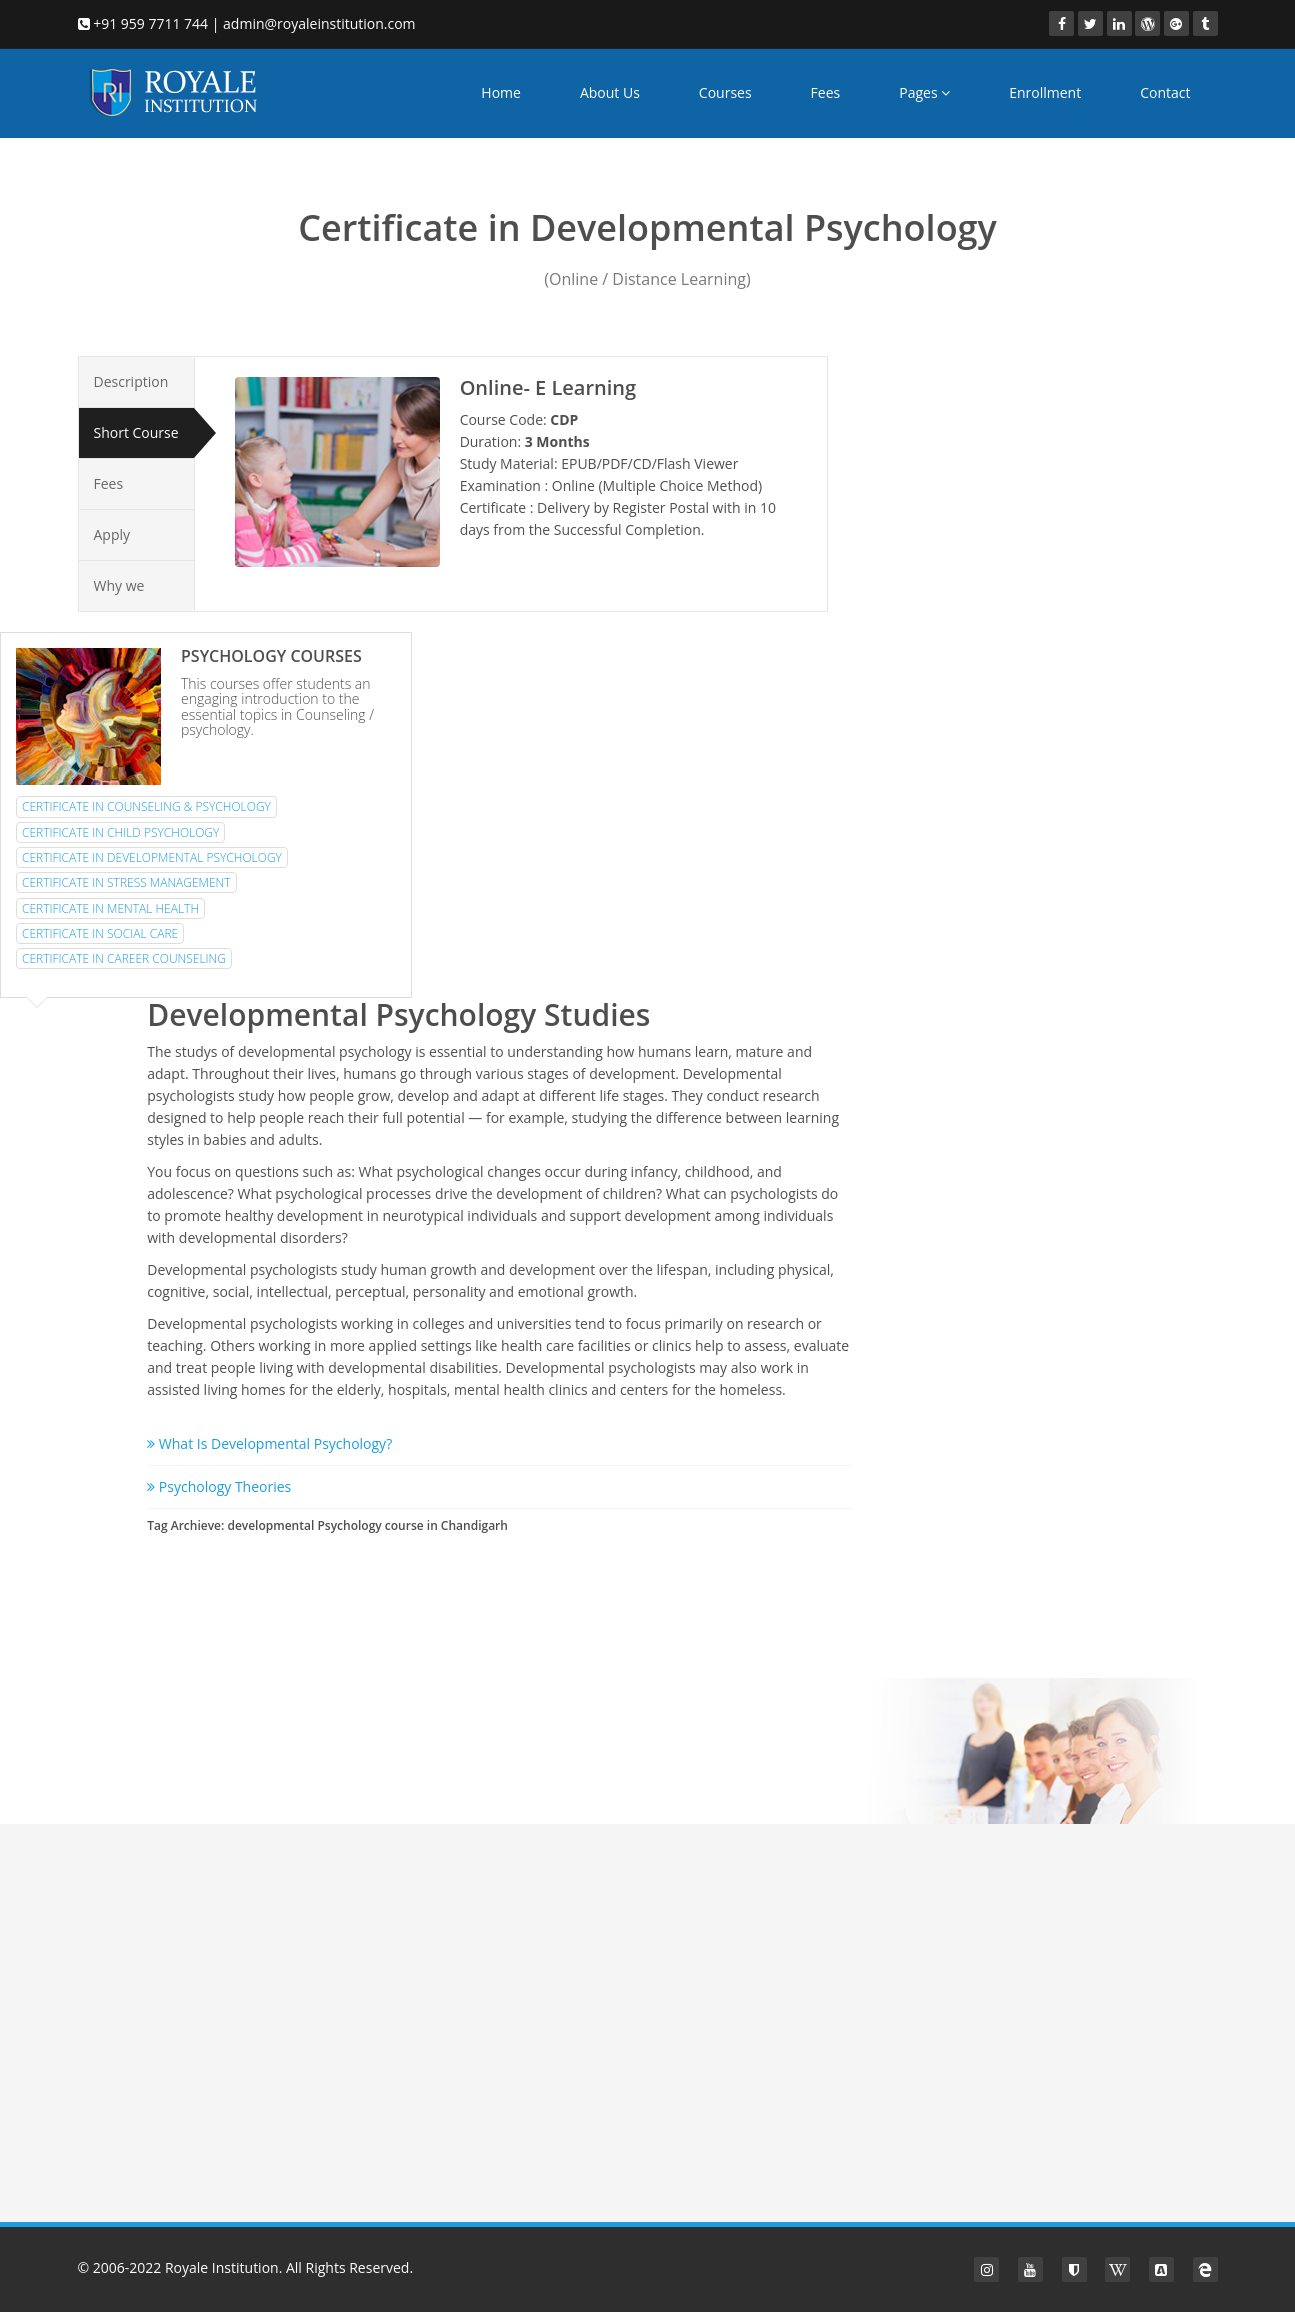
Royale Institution (222, 2267)
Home (501, 92)
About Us (610, 92)
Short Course (136, 432)
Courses (725, 92)
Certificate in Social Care (100, 933)
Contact (1165, 92)
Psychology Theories (219, 1486)
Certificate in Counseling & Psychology (146, 806)
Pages (924, 92)
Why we (119, 585)
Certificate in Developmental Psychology (152, 857)
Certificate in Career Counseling (124, 958)
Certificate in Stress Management (126, 882)
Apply (112, 534)
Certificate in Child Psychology (120, 832)
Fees (826, 92)
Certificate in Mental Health (110, 908)
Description (131, 381)
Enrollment (1045, 92)
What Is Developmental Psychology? (269, 1443)
